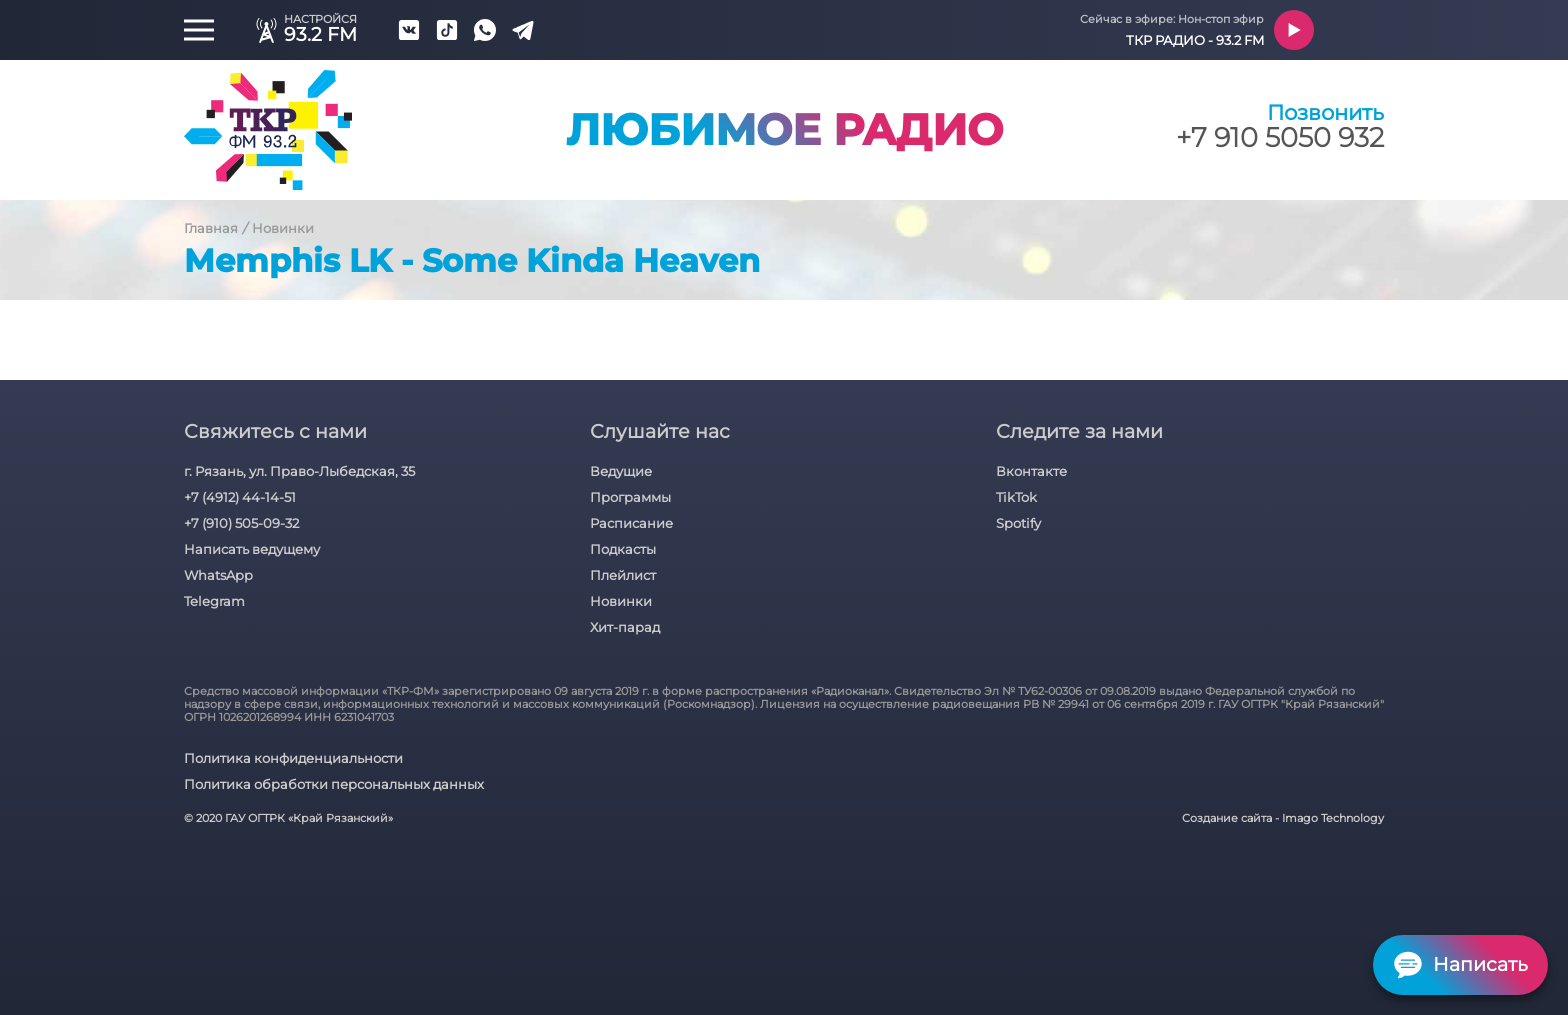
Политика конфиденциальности (293, 758)
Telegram (214, 601)
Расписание (631, 523)
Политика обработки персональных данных (334, 784)
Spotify (1018, 523)
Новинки (283, 228)
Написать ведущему (252, 549)
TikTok (1016, 497)
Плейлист (623, 575)
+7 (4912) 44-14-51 (240, 497)
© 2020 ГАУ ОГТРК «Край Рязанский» (288, 818)
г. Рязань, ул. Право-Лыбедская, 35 (299, 471)
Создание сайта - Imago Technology (1283, 818)
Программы (630, 497)
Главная (211, 228)
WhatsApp (218, 575)
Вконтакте (1031, 471)
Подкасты (623, 549)
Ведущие (621, 471)
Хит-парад (625, 627)
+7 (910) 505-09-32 (241, 523)
